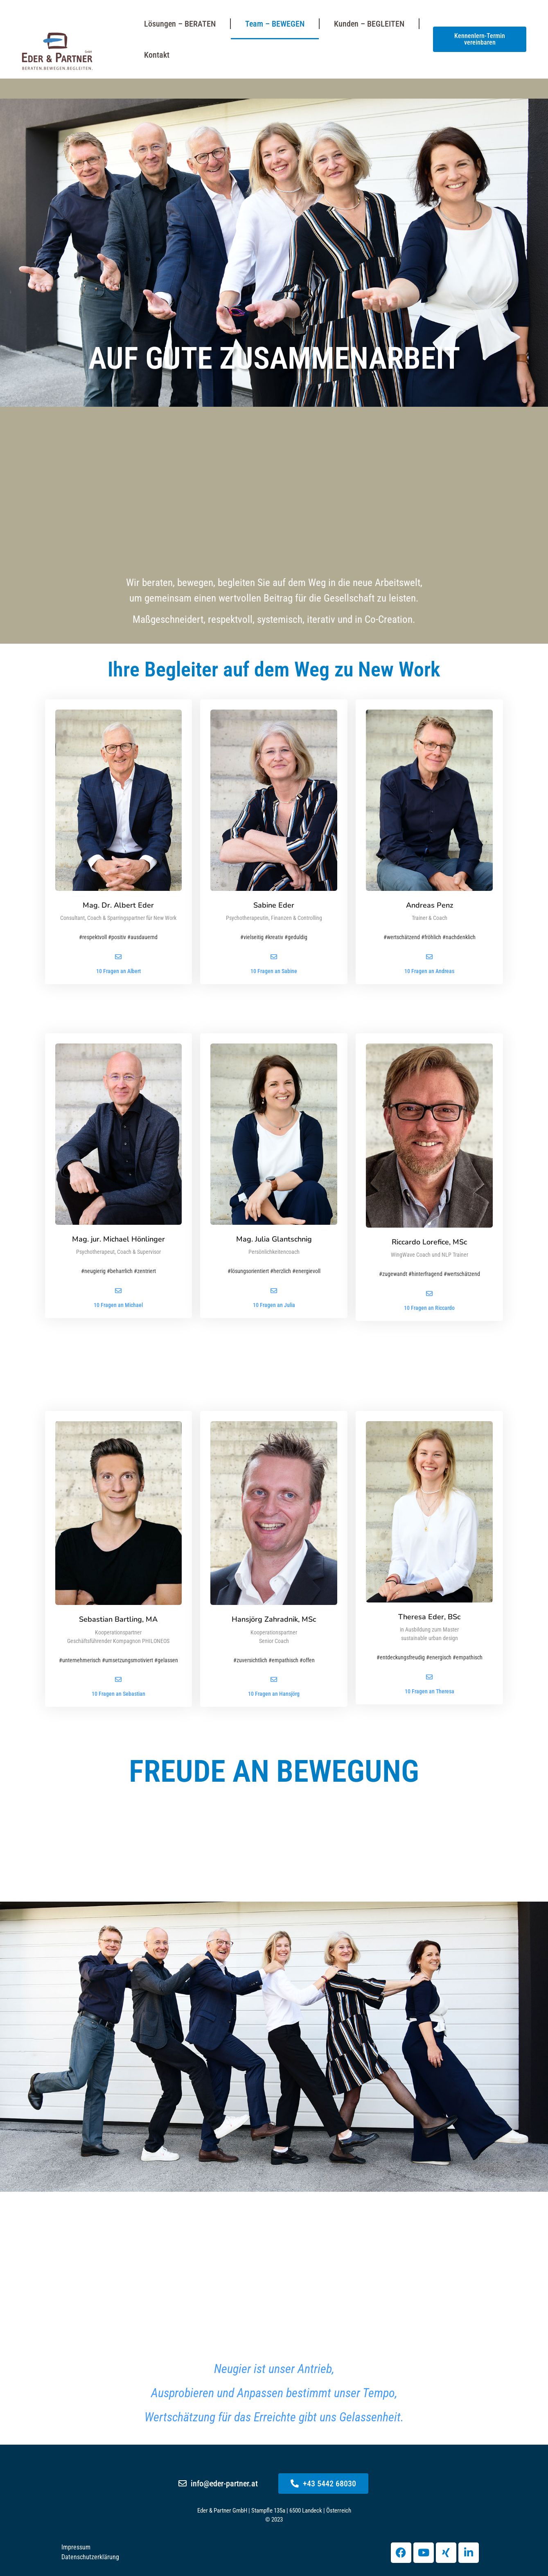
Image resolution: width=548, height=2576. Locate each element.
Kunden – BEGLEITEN (369, 24)
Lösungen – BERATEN (180, 24)
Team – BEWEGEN (274, 24)
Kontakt (156, 55)
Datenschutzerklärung (90, 2557)
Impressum (75, 2547)
